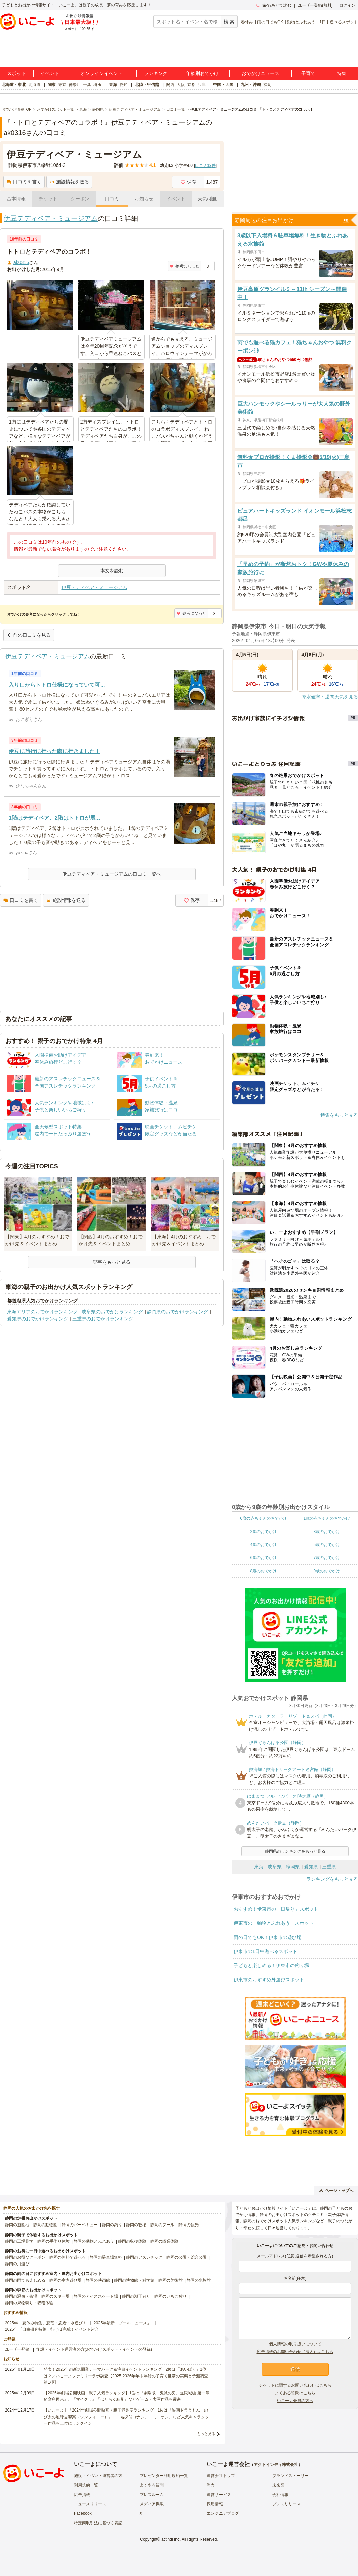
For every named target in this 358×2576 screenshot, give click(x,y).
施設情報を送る (69, 181)
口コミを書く (24, 181)
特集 (341, 73)
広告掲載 (82, 2494)
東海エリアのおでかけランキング (42, 1311)
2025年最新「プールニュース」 (122, 2323)
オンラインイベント (101, 73)
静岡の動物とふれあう (94, 2241)
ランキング (155, 73)
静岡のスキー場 (55, 2296)
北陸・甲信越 (147, 84)
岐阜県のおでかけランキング (112, 1311)
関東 (52, 84)
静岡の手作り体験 (53, 2241)
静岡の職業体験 (164, 2241)
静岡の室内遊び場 (65, 2280)
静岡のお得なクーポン (25, 2257)
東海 (113, 84)
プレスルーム (152, 2494)
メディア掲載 (152, 2504)
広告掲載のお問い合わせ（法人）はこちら (295, 2351)
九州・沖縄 (251, 84)
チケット (48, 198)
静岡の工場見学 (19, 2241)
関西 (170, 84)
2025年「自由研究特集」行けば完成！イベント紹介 (52, 2329)
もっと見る (206, 2434)
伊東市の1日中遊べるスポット (265, 1951)
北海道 (34, 84)
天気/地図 (208, 198)
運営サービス (219, 2494)
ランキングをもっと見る (332, 1879)
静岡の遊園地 (17, 2224)
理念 (211, 2485)
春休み (247, 22)
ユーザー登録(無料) (315, 5)
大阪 (181, 84)
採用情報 (215, 2504)
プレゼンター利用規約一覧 (164, 2475)
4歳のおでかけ (263, 1544)
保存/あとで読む (273, 5)
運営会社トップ (221, 2475)
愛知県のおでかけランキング (37, 1318)
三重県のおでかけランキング (102, 1318)
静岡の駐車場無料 (106, 2257)
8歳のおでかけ (263, 1571)
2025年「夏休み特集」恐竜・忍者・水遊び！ (46, 2323)
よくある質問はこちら (295, 2393)
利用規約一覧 (86, 2485)
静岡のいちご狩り (170, 2296)
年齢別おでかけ (202, 73)
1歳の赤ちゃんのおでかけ (326, 1518)
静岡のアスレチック (144, 2257)
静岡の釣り (112, 2224)
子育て (308, 73)
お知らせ (143, 198)
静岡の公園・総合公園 (186, 2257)
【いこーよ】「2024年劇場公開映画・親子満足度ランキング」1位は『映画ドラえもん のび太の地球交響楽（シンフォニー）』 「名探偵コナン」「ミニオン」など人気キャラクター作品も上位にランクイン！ (126, 2416)
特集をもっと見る (339, 1115)
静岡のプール (162, 2224)
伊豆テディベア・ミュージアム (51, 218)
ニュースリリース (90, 2504)
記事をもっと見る (111, 1262)
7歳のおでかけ (326, 1557)
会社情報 (280, 2494)
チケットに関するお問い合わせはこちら (295, 2385)
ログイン (347, 5)
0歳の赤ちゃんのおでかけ (263, 1518)
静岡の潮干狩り (136, 2296)
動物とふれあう (301, 22)
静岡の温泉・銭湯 (21, 2296)
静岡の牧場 (136, 2224)
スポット (16, 73)
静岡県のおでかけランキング (177, 1311)
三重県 (329, 1866)
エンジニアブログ (223, 2513)
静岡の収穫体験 (132, 2241)
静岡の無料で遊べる (67, 2257)
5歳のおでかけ (326, 1544)
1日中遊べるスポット (338, 22)
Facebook (83, 2513)
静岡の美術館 (170, 2280)
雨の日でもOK (270, 22)
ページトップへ (336, 2190)
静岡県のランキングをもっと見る (295, 1851)
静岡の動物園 (45, 2224)
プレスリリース (286, 2504)
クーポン (80, 198)
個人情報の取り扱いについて (295, 2344)
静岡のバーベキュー (80, 2224)
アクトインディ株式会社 (276, 2464)
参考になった (185, 266)
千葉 (87, 84)
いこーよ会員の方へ (295, 2400)
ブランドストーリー (290, 2475)
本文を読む (112, 570)
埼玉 (97, 84)
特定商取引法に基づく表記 (98, 2522)
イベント (49, 73)
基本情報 (16, 198)
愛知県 (311, 1866)
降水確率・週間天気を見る (330, 696)
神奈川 (75, 84)
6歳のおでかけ (263, 1557)
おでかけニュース (260, 73)
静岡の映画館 (98, 2280)
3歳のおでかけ (326, 1531)
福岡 (267, 84)
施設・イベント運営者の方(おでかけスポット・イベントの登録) (94, 2349)
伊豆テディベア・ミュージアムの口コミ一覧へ (111, 874)
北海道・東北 (14, 84)
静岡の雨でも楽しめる (25, 2280)
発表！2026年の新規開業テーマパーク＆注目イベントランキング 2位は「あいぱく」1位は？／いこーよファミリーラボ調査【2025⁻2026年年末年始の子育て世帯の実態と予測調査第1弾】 (126, 2376)
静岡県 (293, 1866)
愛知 (123, 84)
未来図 (278, 2485)
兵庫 (202, 84)
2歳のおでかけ (263, 1531)
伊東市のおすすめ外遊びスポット (269, 1979)
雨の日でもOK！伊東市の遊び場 (268, 1937)
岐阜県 (275, 1866)
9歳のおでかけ (326, 1571)
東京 (62, 84)
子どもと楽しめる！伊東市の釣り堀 (271, 1965)
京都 (191, 84)
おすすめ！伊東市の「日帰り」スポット (276, 1909)
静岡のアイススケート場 (96, 2296)
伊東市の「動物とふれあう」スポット (274, 1923)
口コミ (112, 198)
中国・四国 (223, 84)
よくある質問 (152, 2485)
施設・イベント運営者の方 (98, 2475)
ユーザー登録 (17, 2349)
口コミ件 (205, 165)
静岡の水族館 (199, 2280)
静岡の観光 (188, 2224)
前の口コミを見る (29, 635)
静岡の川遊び (17, 2263)
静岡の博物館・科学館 (134, 2280)
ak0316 (21, 262)
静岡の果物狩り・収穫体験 (29, 2303)
